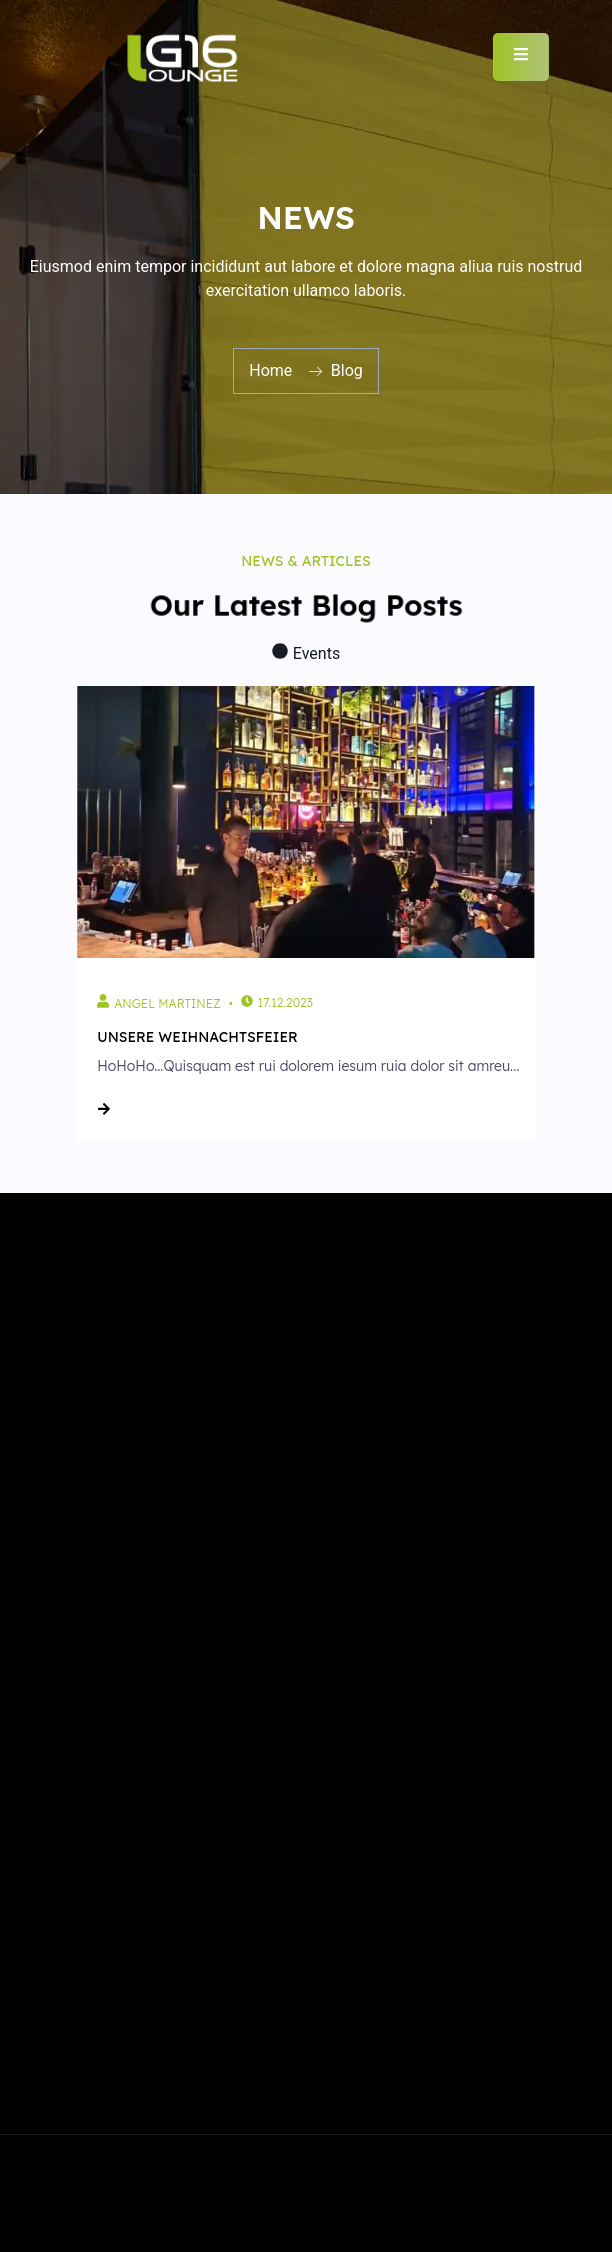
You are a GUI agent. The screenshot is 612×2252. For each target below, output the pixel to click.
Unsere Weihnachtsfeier (197, 1037)
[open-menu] (521, 57)
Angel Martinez (167, 1003)
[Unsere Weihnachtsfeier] (305, 822)
